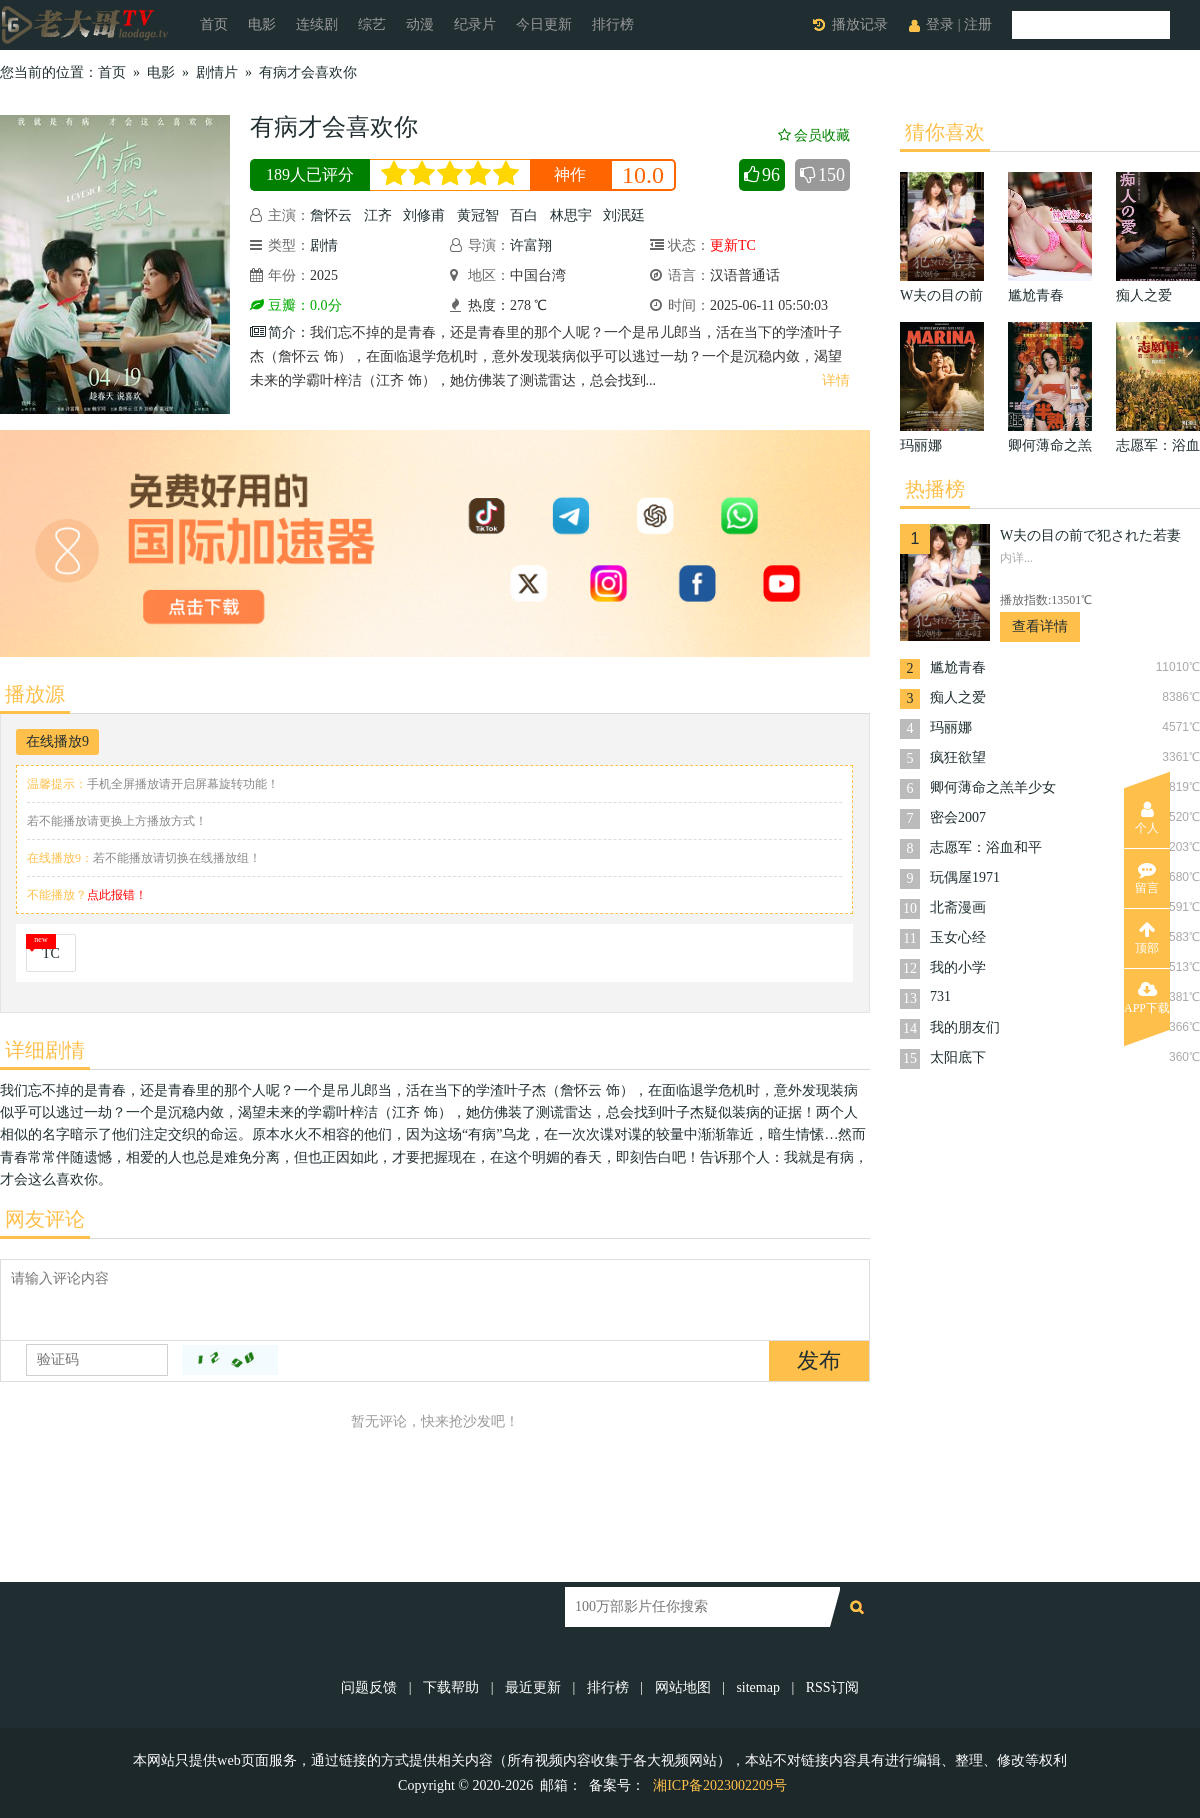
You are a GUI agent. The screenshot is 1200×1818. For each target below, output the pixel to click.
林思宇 (571, 215)
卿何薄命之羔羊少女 (993, 787)
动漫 (420, 24)
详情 (836, 380)
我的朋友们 (965, 1027)
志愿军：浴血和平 (986, 847)
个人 (1147, 818)
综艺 (372, 24)
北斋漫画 (958, 907)
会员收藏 (814, 135)
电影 (262, 24)
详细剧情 (45, 1050)
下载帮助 (451, 1687)
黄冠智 (478, 215)
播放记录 (860, 24)
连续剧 (317, 24)
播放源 (35, 694)
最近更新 (533, 1687)
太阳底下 (958, 1057)
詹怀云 (331, 215)
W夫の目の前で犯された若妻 (1090, 535)
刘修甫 (424, 215)
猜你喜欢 (945, 132)
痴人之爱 (958, 697)
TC (51, 953)
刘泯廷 (624, 215)
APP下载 (1147, 998)
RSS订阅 (832, 1687)
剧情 (324, 245)
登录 (940, 24)
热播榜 (935, 489)
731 (940, 996)
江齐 (378, 215)
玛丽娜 (951, 727)
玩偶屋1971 (965, 877)
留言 (1147, 878)
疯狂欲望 (958, 757)
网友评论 (45, 1219)
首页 (214, 24)
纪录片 (475, 24)
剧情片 (217, 72)
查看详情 (1040, 626)
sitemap (758, 1687)
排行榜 (613, 24)
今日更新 (544, 24)
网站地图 (683, 1687)
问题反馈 (371, 1687)
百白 (524, 215)
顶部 (1147, 938)
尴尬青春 (958, 667)
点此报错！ (117, 895)
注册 (978, 24)
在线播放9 (57, 741)
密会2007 (958, 817)
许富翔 (531, 245)
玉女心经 (958, 937)
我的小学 (958, 967)
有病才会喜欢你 (308, 72)
